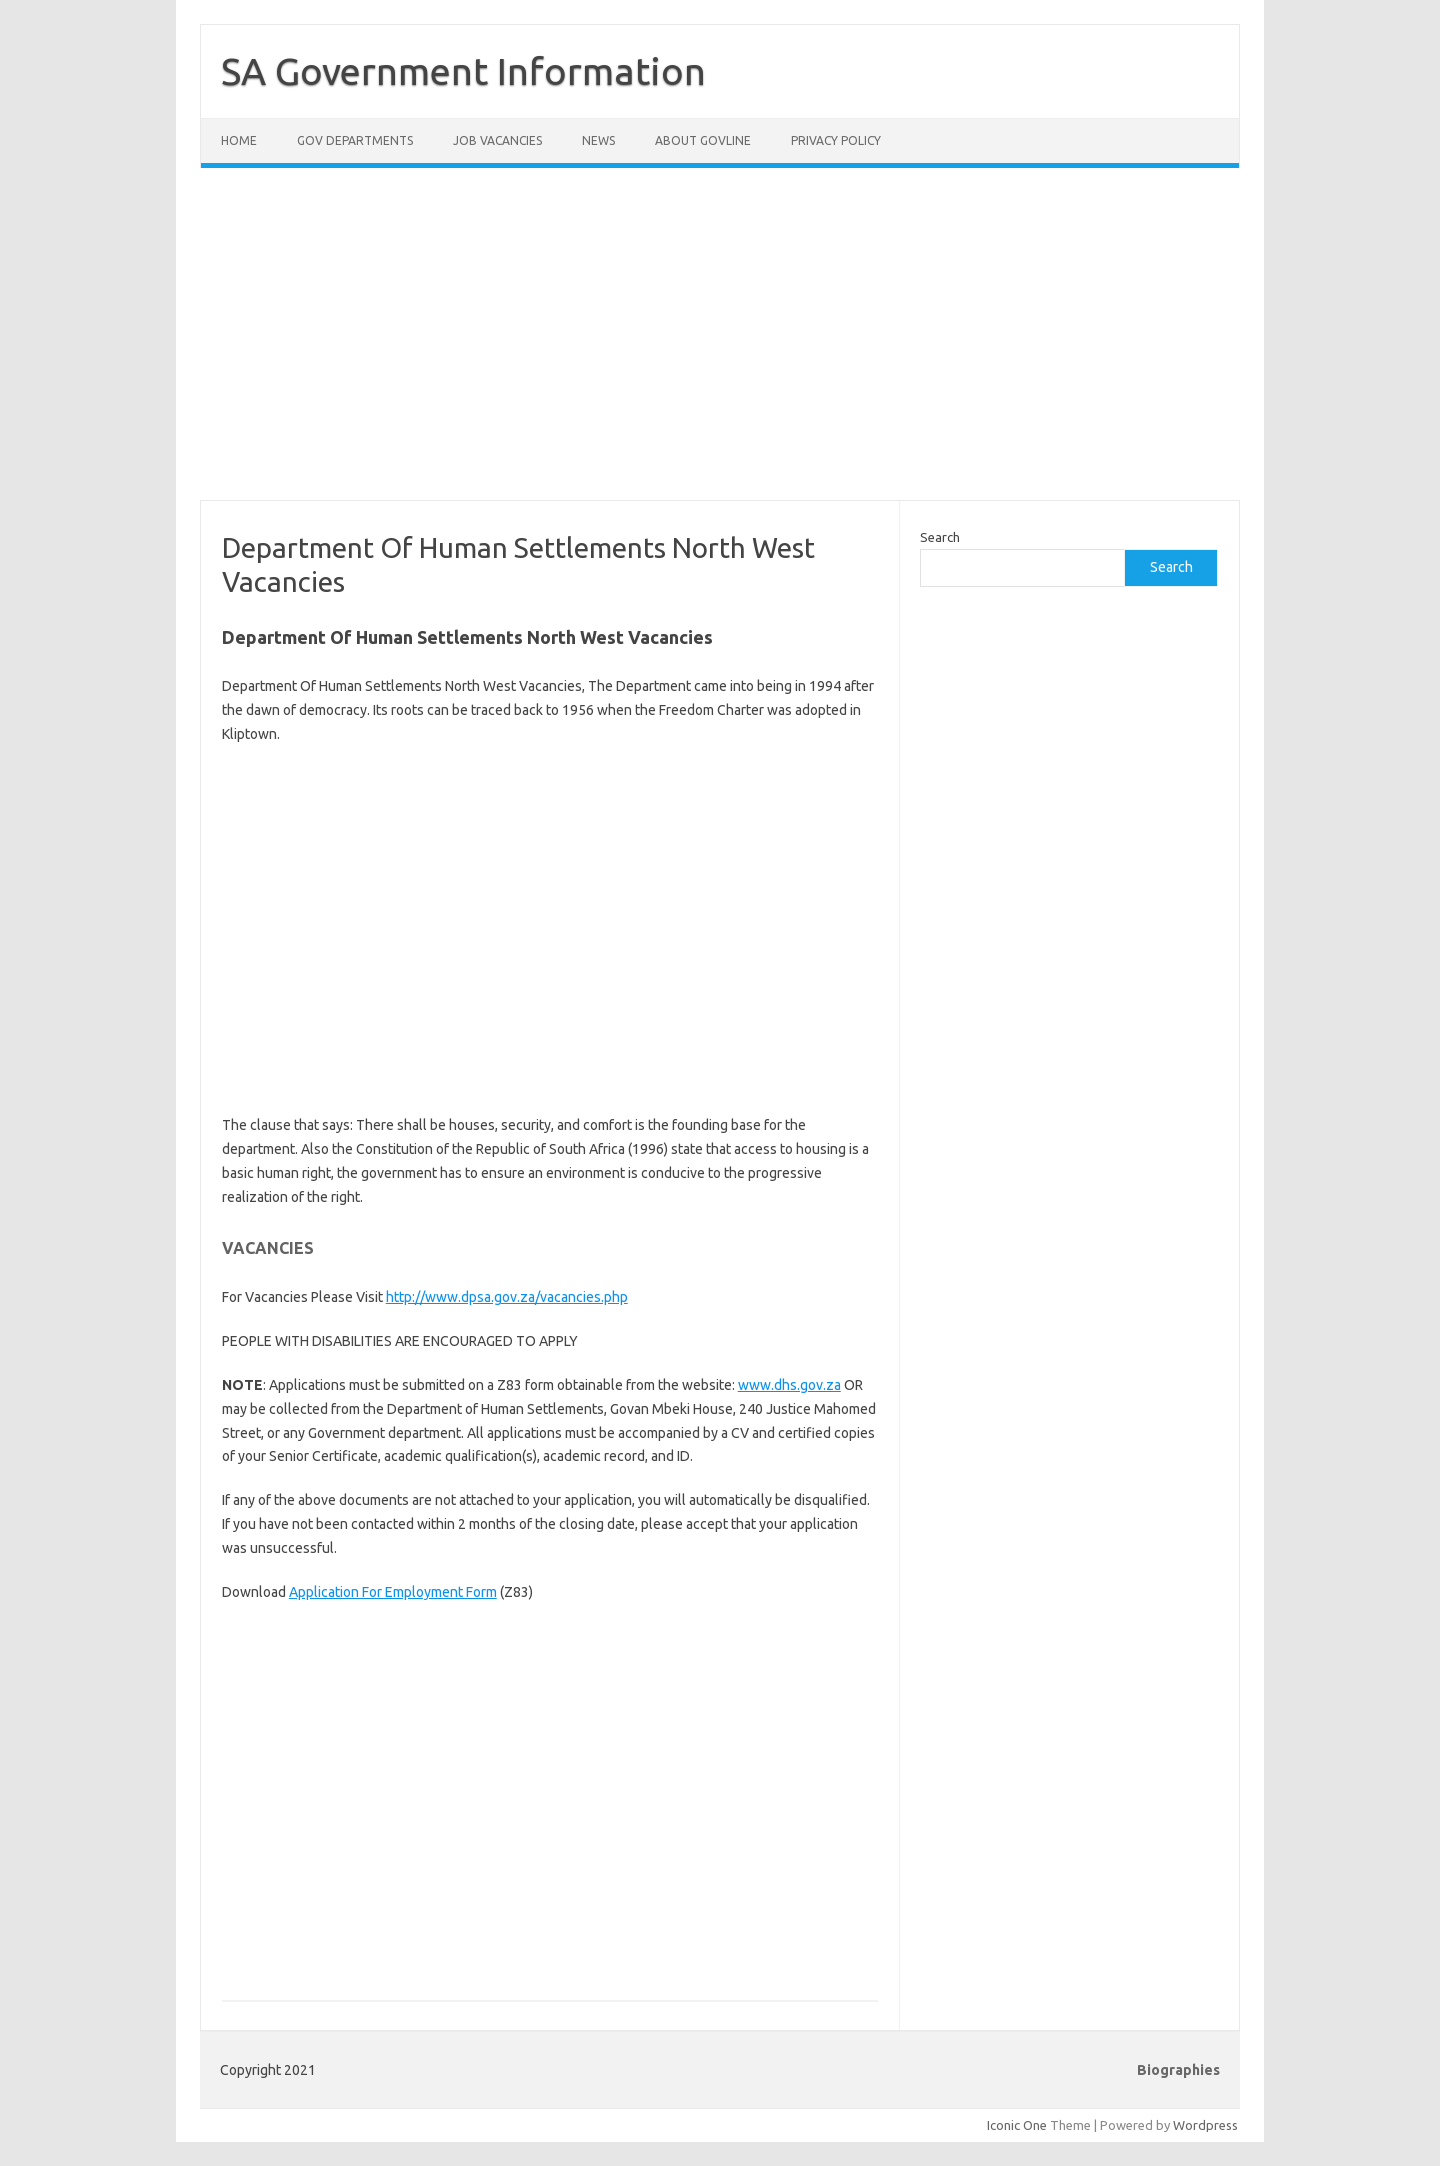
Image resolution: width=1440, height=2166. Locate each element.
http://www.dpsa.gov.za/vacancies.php (507, 1297)
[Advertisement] (720, 346)
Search (940, 537)
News (598, 140)
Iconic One (1017, 2125)
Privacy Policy (836, 140)
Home (239, 140)
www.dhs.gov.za (789, 1385)
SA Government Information (463, 71)
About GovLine (703, 140)
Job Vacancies (497, 140)
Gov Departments (355, 140)
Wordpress (1205, 2125)
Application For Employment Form (393, 1592)
